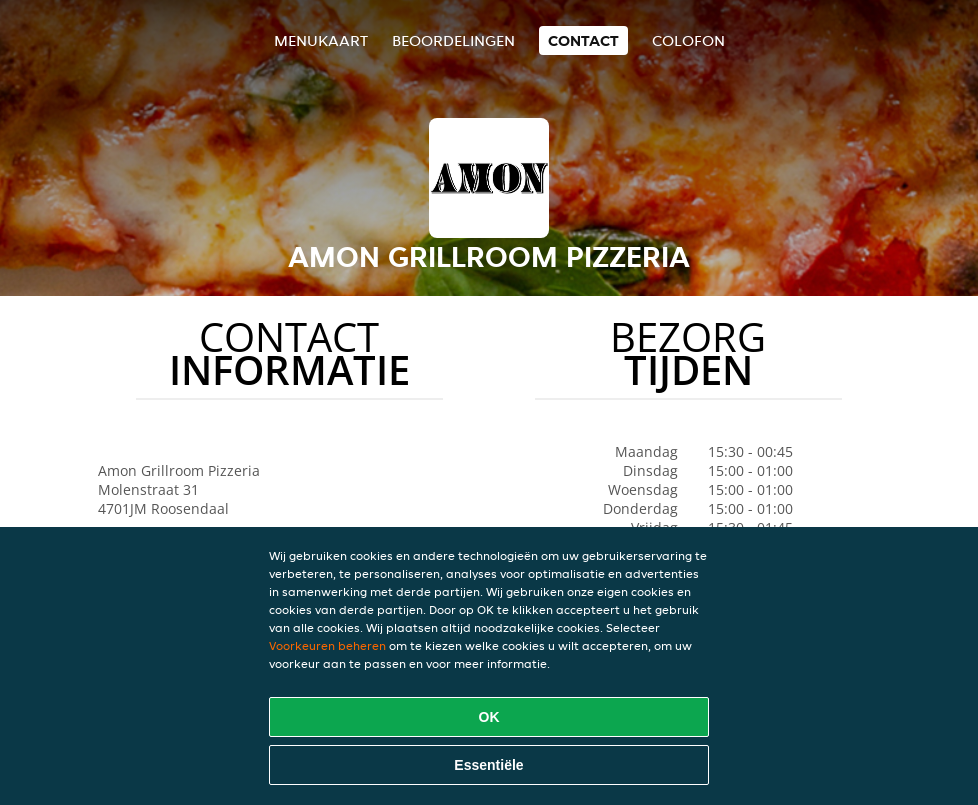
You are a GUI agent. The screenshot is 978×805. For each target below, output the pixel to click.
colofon (688, 40)
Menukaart (321, 40)
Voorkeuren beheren (327, 645)
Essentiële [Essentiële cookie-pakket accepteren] (488, 765)
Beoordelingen (453, 40)
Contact (583, 40)
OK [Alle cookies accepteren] (489, 717)
